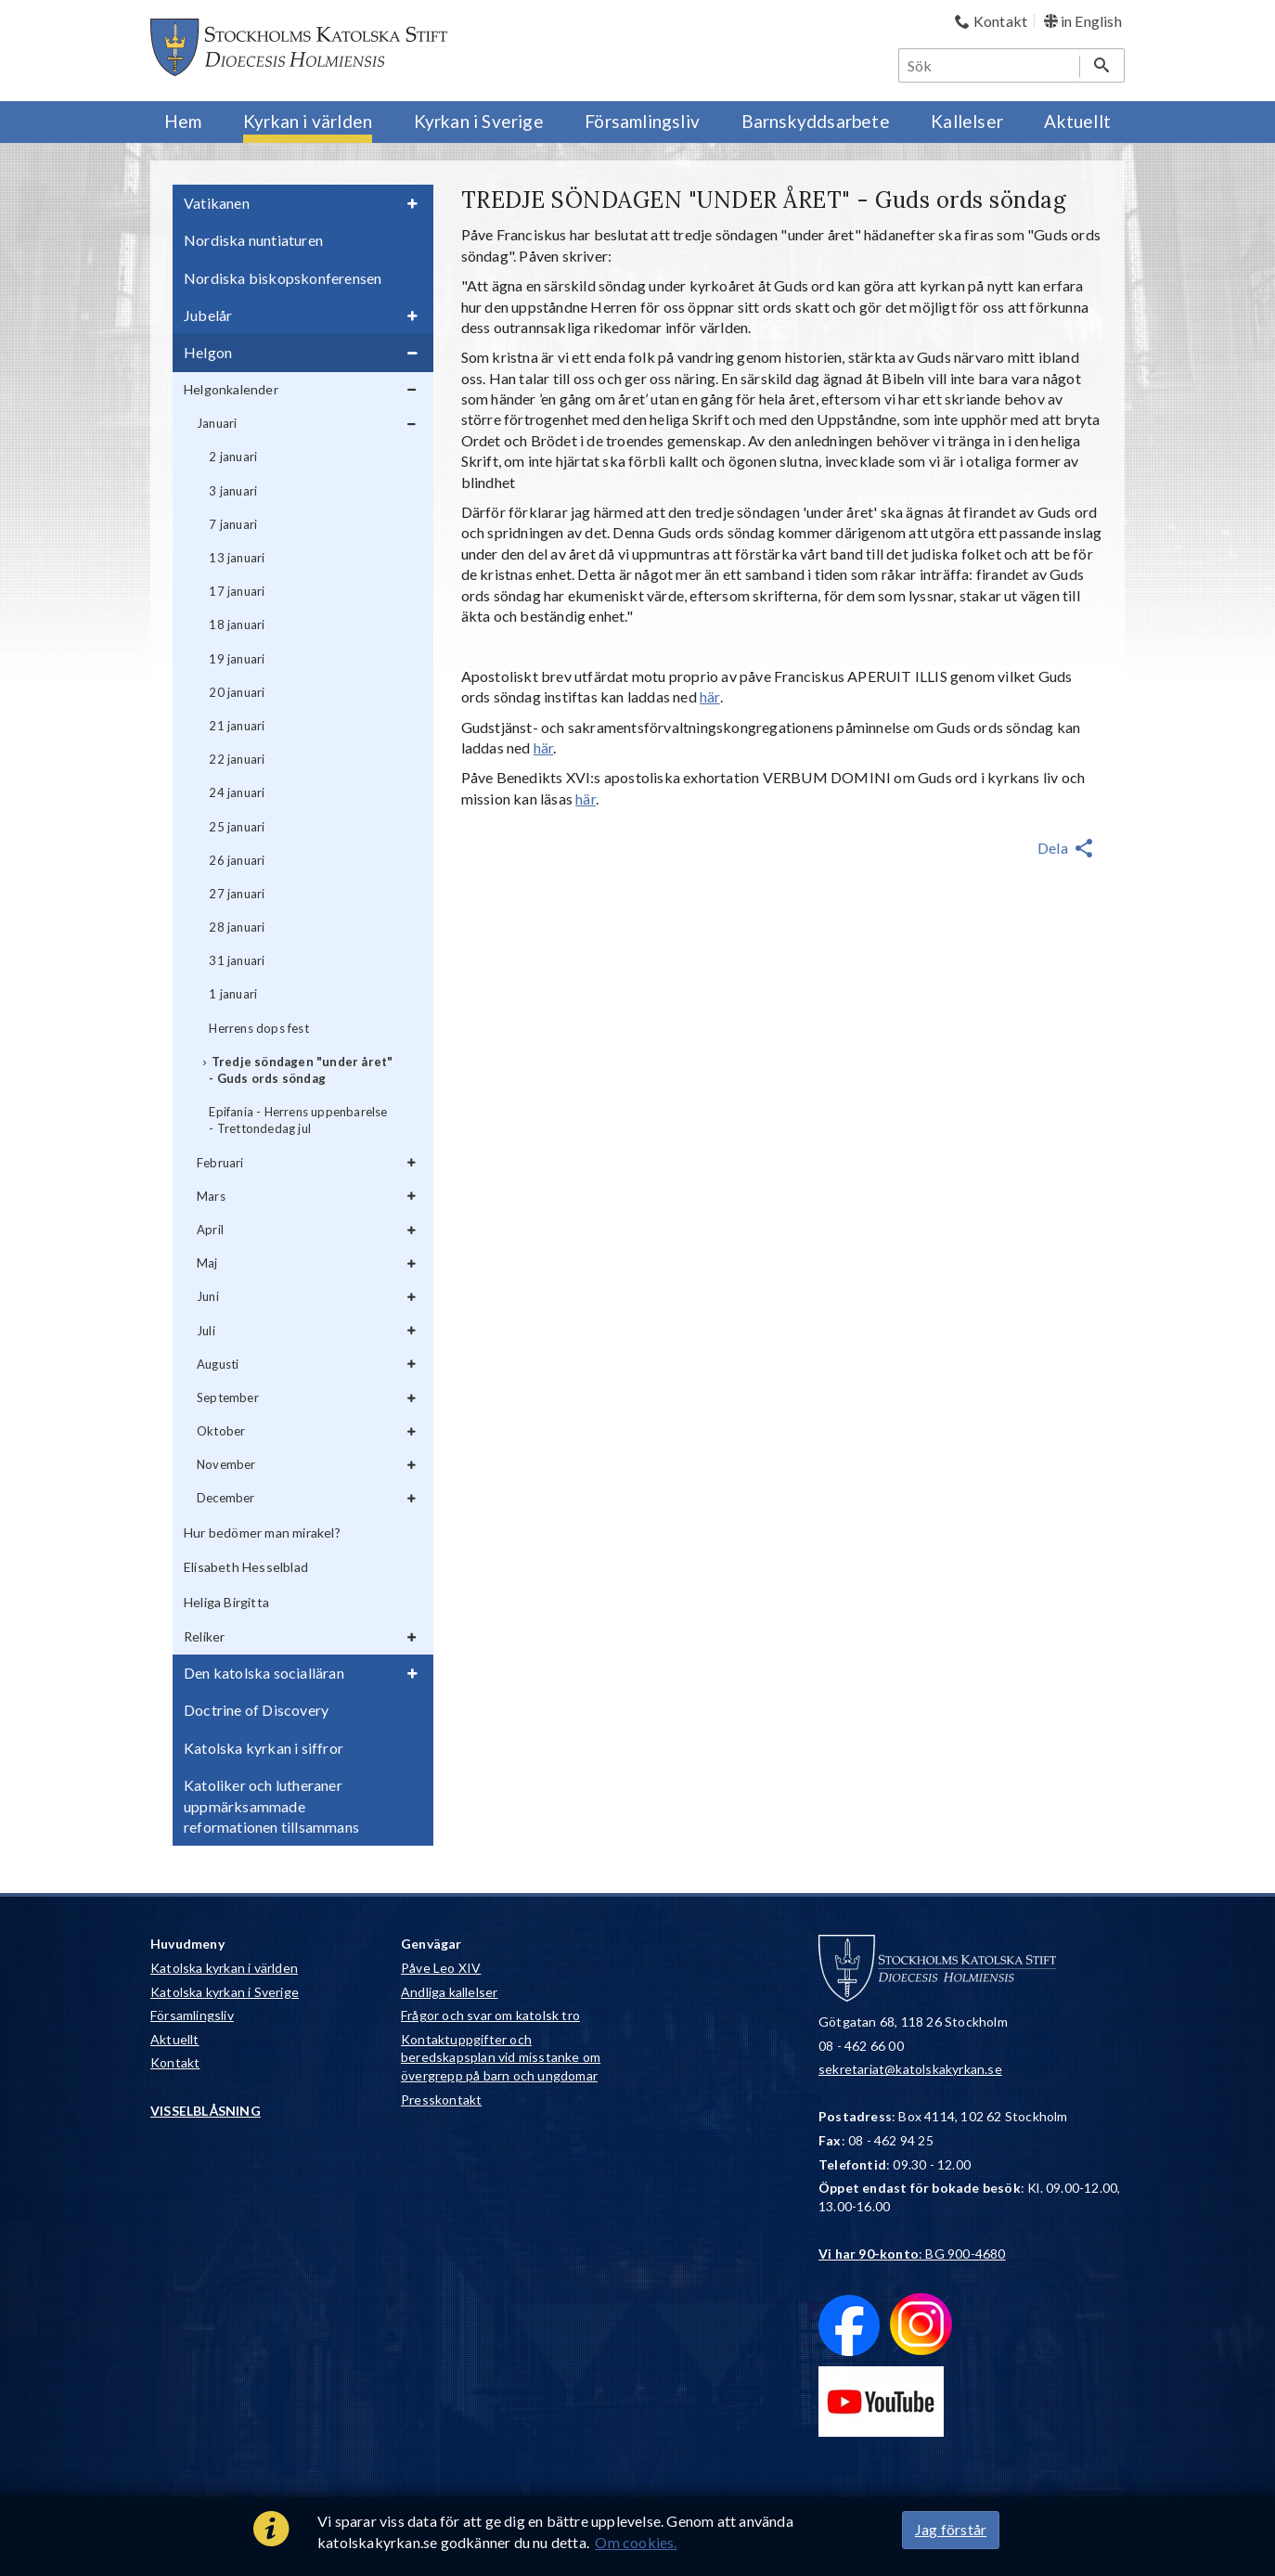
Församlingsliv (192, 2015)
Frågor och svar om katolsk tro (490, 2015)
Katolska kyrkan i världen (224, 1968)
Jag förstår (950, 2529)
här (710, 696)
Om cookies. (635, 2542)
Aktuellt (175, 2039)
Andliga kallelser (449, 1992)
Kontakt (175, 2062)
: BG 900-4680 (912, 2253)
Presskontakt (441, 2099)
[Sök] (990, 65)
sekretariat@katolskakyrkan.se (910, 2069)
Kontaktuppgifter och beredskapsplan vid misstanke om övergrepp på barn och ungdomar (500, 2057)
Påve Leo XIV (441, 1968)
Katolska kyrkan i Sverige (224, 1992)
